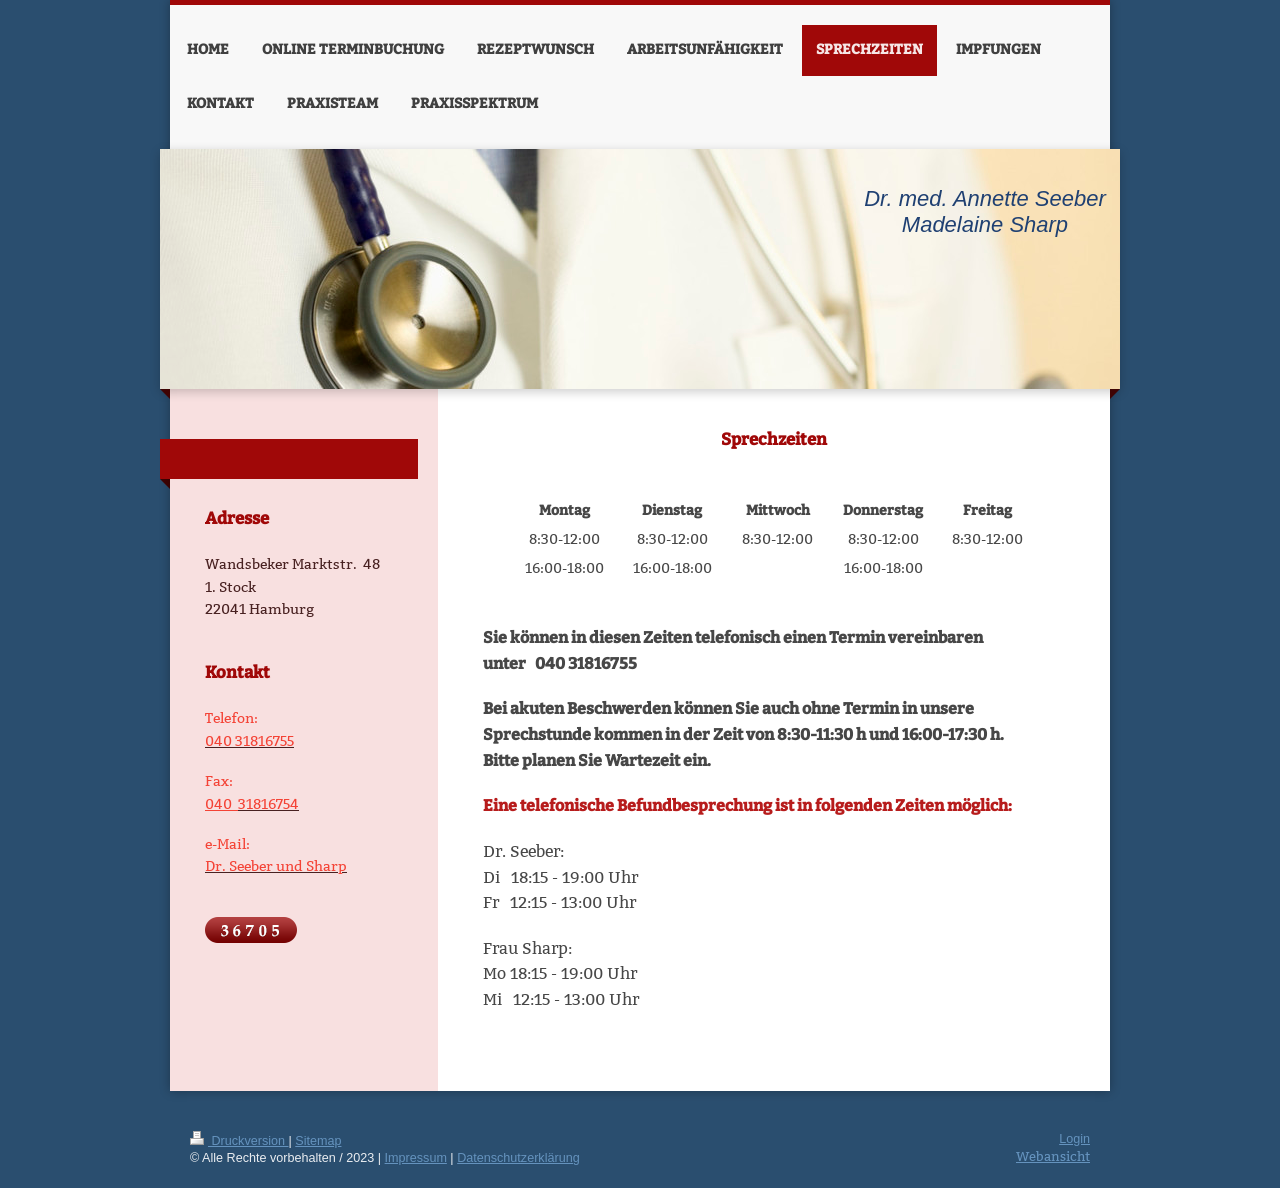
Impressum (416, 1158)
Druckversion (239, 1141)
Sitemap (318, 1141)
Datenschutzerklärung (518, 1158)
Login (1074, 1139)
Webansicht (1053, 1156)
